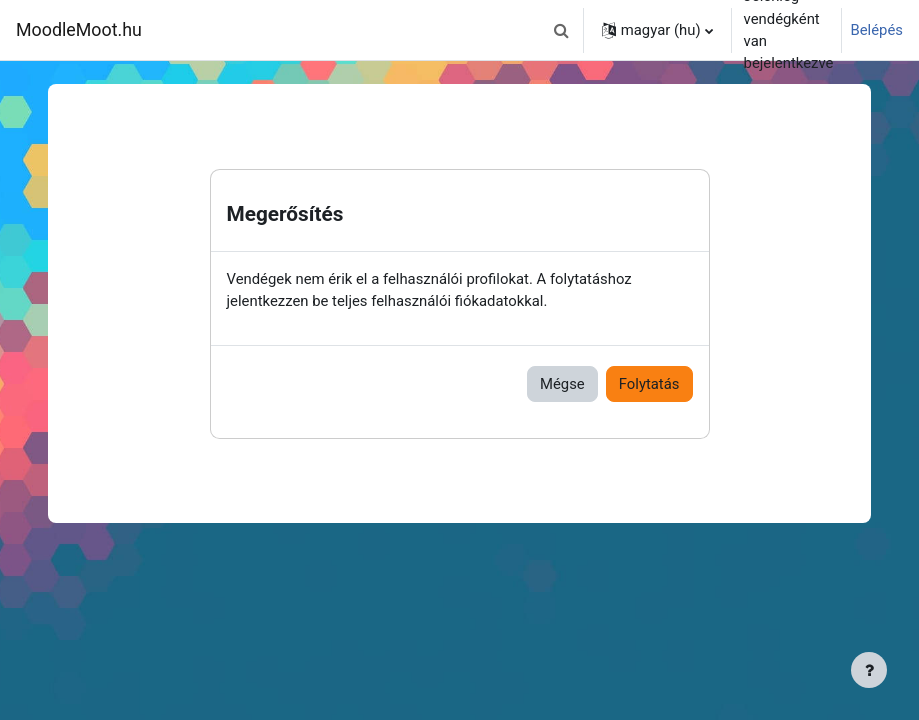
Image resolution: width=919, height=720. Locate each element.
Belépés (876, 30)
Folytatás (649, 384)
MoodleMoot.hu (79, 29)
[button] (562, 30)
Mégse (562, 384)
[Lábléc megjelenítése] (869, 670)
